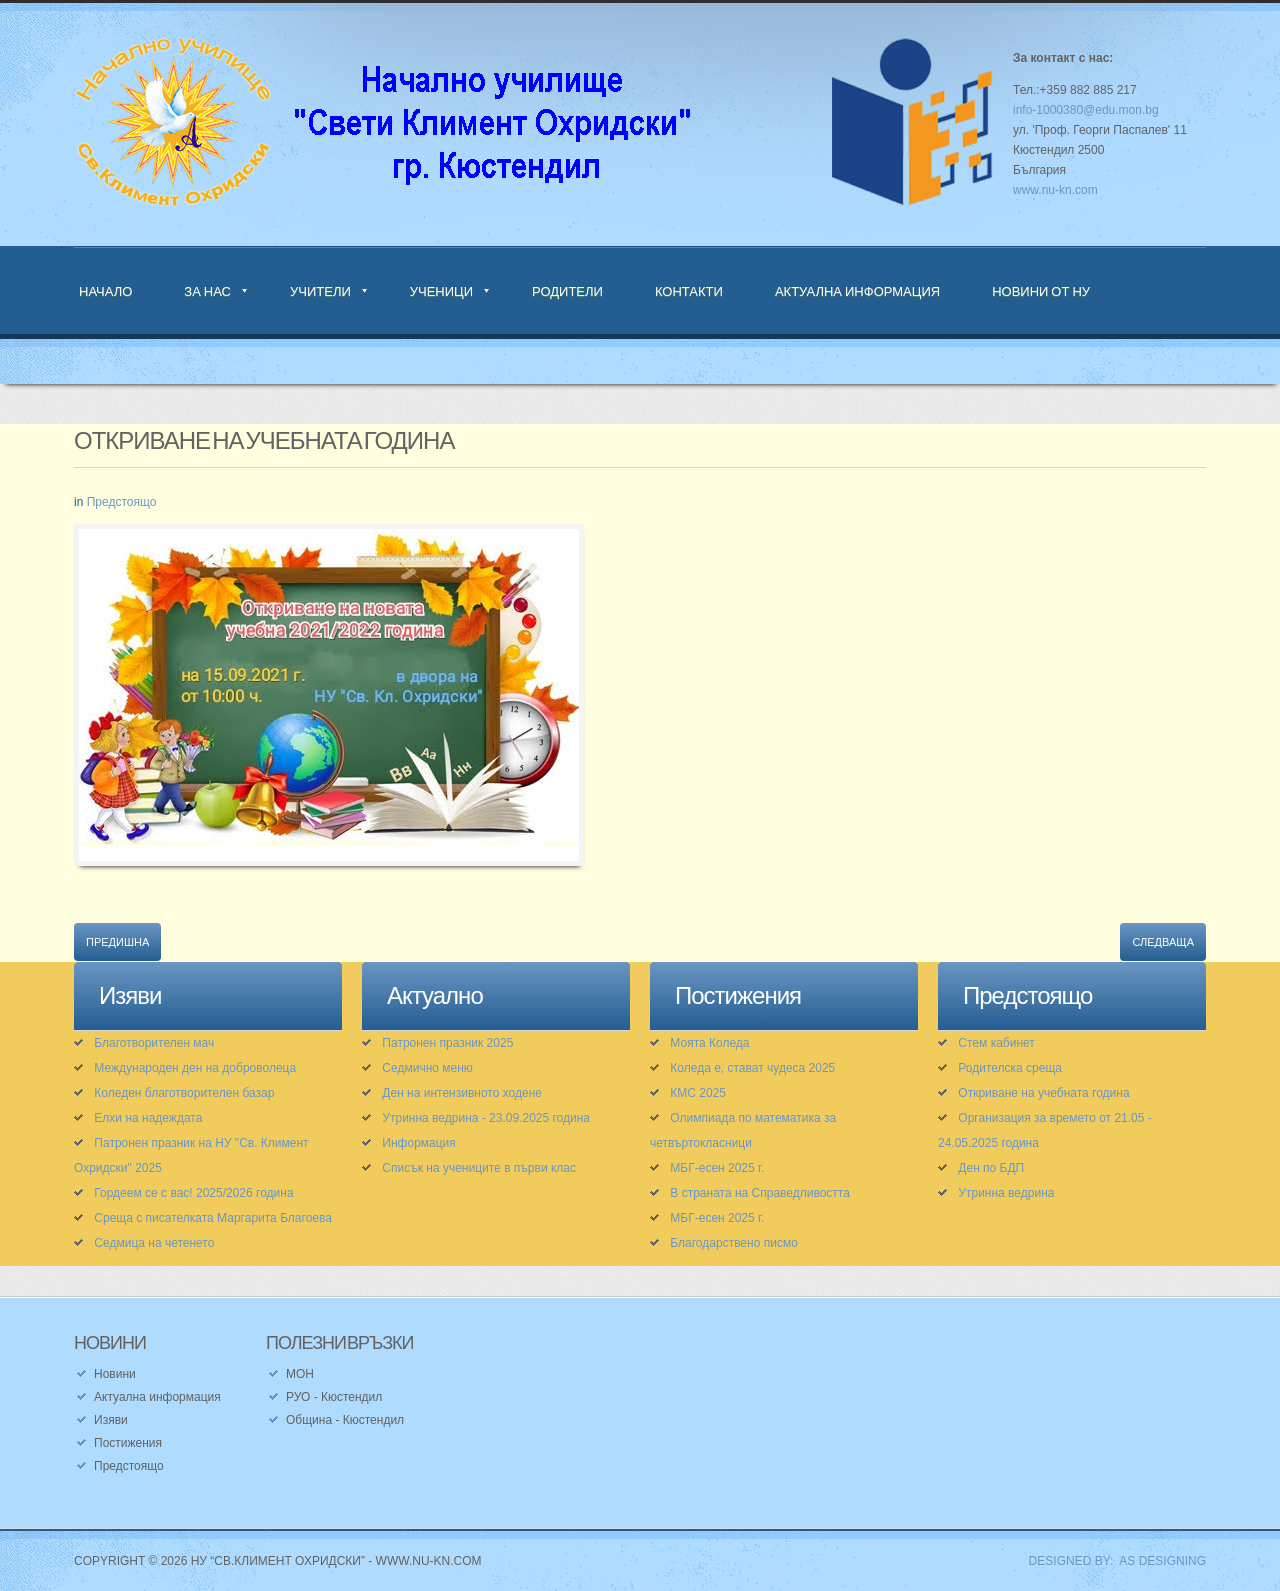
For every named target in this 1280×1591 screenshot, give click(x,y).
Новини (115, 1374)
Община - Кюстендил (345, 1420)
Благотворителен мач (154, 1043)
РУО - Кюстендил (334, 1397)
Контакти (689, 291)
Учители (320, 291)
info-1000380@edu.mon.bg (1086, 110)
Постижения (128, 1443)
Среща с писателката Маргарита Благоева (213, 1218)
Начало (105, 291)
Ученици (441, 291)
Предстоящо (122, 502)
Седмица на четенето (154, 1243)
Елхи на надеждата (148, 1118)
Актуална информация (857, 291)
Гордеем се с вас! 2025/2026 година (193, 1193)
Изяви (111, 1420)
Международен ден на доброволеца (195, 1068)
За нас (207, 291)
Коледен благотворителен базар (184, 1093)
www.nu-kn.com (1055, 190)
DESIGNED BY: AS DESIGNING (1110, 1561)
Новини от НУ (1041, 291)
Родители (567, 291)
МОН (300, 1374)
